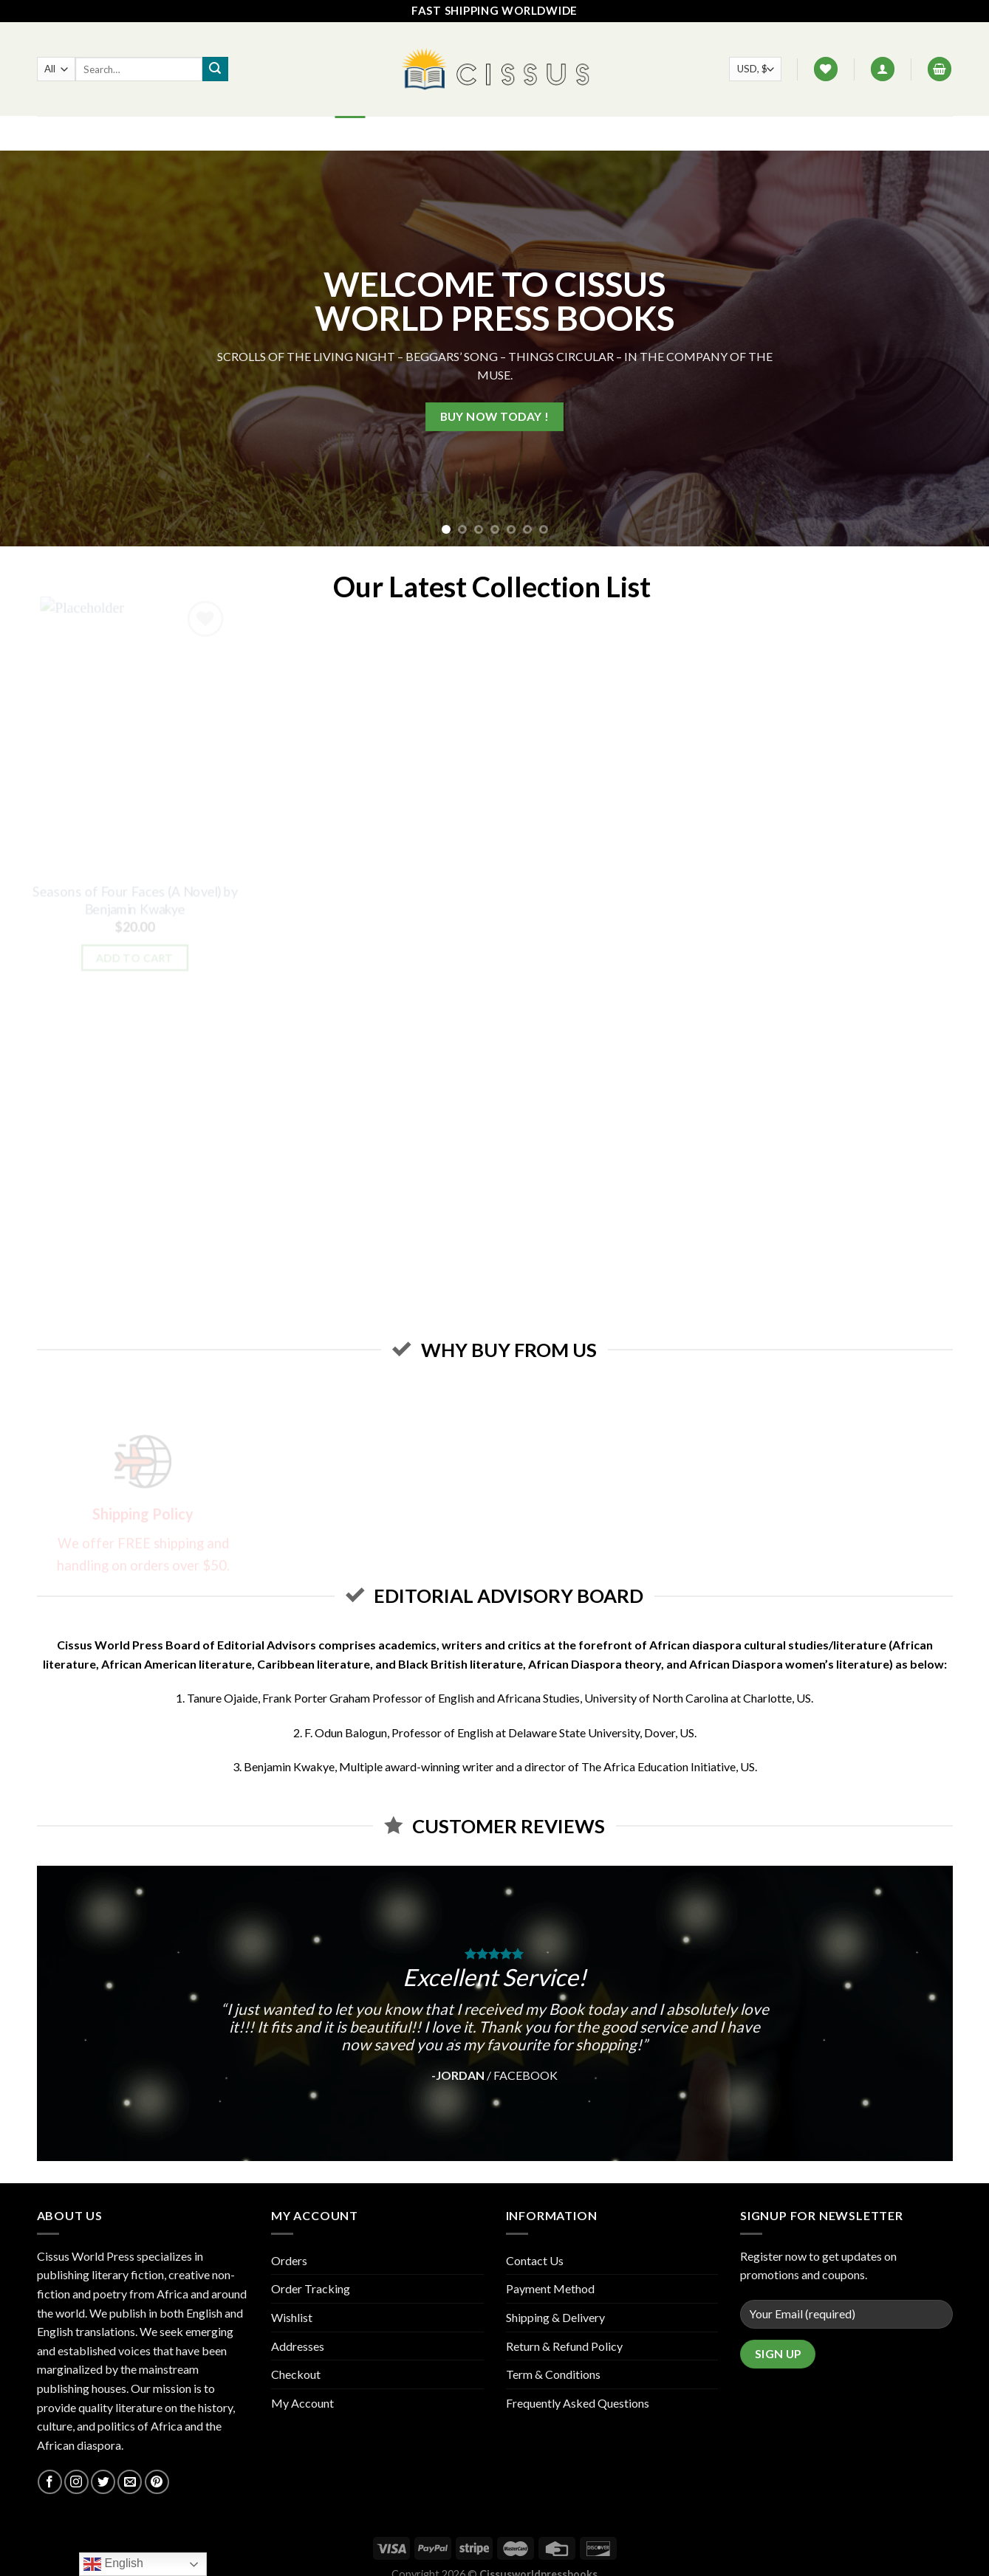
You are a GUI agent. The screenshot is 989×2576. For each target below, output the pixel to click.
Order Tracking (310, 2288)
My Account (302, 2403)
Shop (399, 133)
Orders (289, 2260)
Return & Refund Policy (564, 2346)
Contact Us (503, 133)
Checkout (296, 2374)
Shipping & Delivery (555, 2317)
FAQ (442, 133)
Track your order (604, 133)
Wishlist (291, 2317)
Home (350, 133)
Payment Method (550, 2288)
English (113, 2564)
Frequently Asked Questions (577, 2403)
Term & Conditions (553, 2374)
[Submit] (214, 69)
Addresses (297, 2346)
